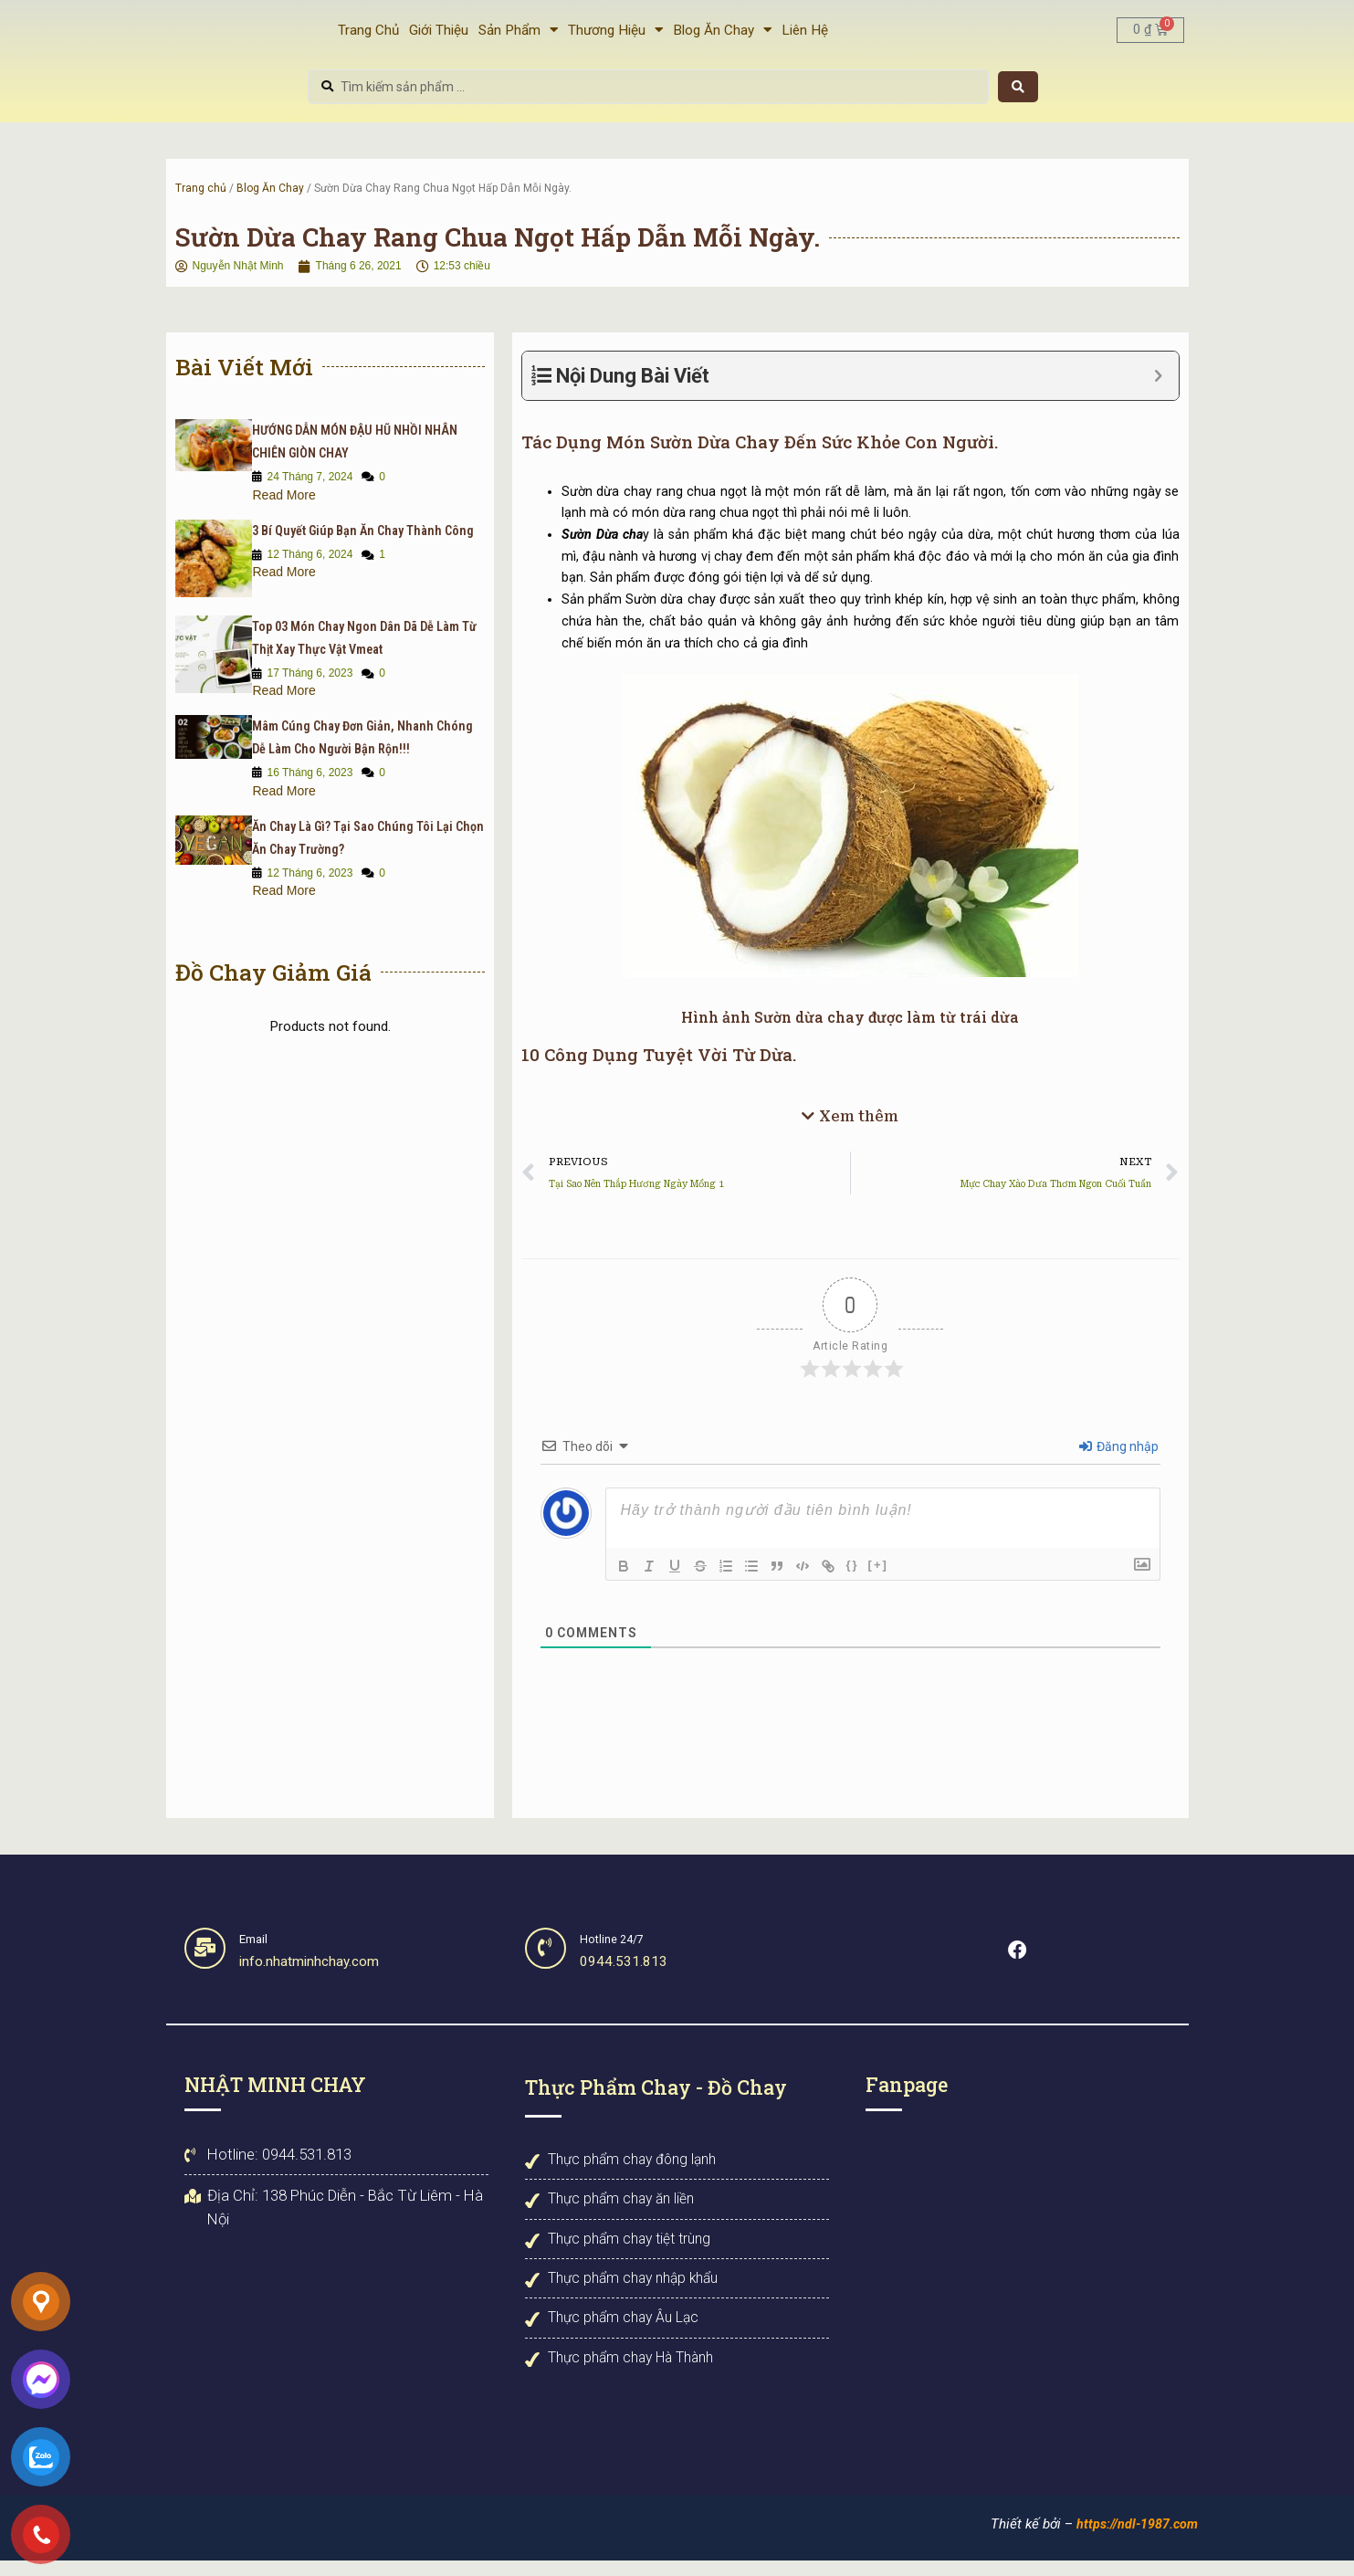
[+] (878, 1581)
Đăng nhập (1119, 1463)
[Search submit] (1018, 100)
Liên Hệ (805, 36)
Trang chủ (200, 201)
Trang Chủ (368, 36)
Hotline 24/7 (616, 1955)
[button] (850, 1134)
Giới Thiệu (438, 36)
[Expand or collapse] (1158, 389)
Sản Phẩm (518, 37)
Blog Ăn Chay (722, 37)
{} (851, 1581)
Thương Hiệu (615, 37)
